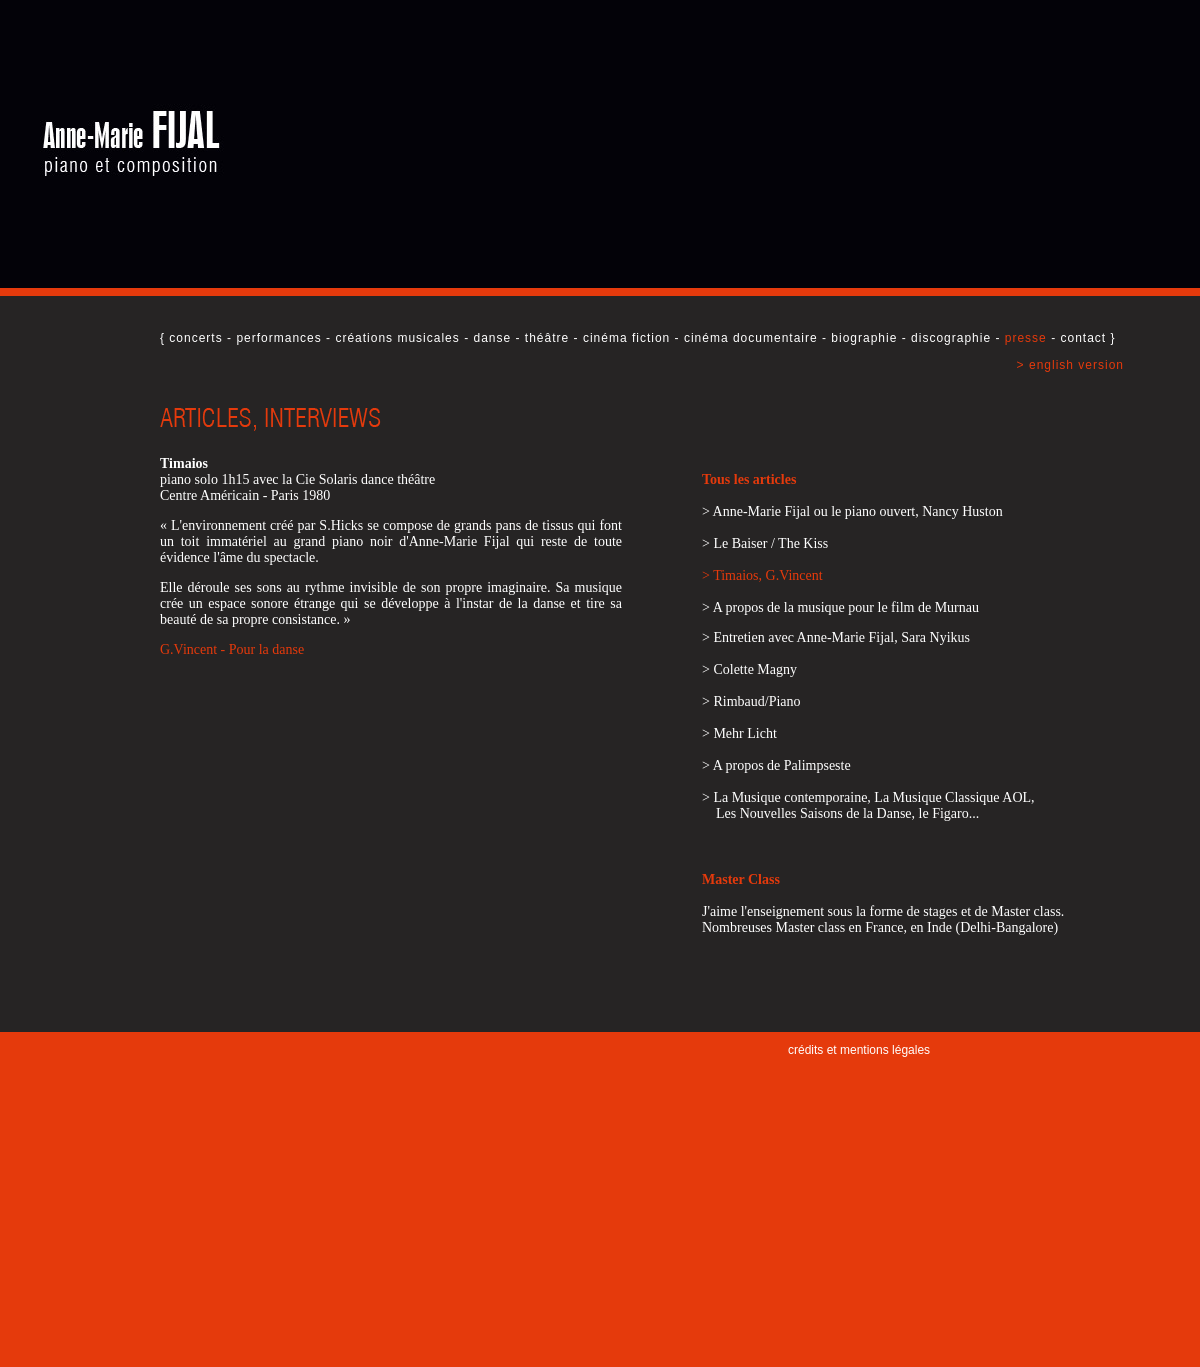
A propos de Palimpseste (782, 765)
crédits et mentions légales (859, 1050)
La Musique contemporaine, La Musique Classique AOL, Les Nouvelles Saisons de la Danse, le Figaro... (868, 805)
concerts (195, 338)
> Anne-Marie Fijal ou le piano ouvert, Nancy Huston (852, 511)
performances (278, 338)
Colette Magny (755, 669)
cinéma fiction (626, 338)
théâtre (547, 338)
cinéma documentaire (751, 338)
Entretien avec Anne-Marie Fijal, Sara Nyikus (841, 637)
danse (492, 338)
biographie (864, 338)
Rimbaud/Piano (756, 701)
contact (1083, 338)
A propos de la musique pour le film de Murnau (846, 607)
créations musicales (397, 338)
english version (1076, 365)
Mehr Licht (744, 733)
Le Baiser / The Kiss (770, 543)
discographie (951, 338)
